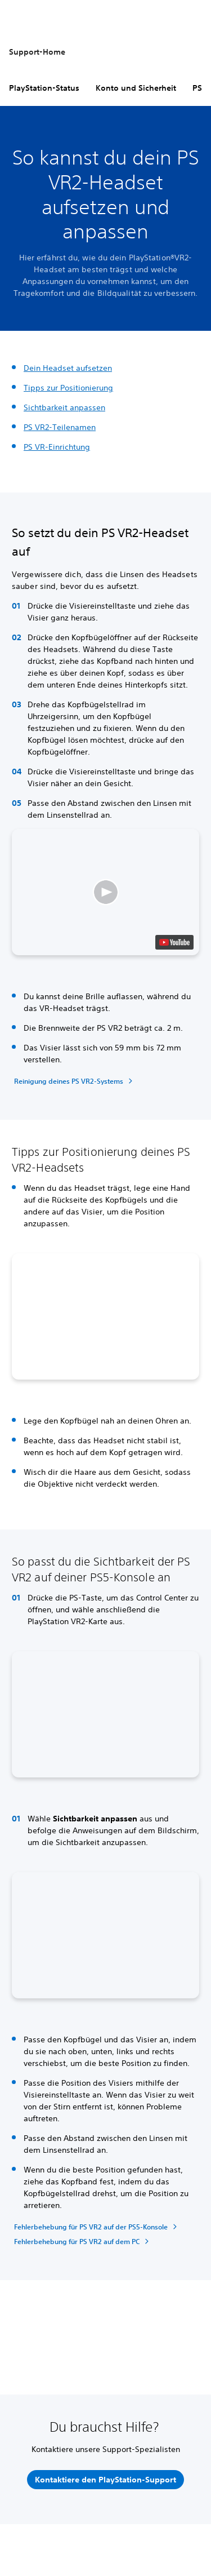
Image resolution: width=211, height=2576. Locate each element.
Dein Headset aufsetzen (68, 368)
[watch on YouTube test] (174, 942)
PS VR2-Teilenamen (60, 427)
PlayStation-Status (44, 88)
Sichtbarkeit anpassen (64, 407)
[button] (105, 892)
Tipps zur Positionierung (68, 388)
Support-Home (37, 52)
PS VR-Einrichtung (57, 447)
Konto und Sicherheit (136, 88)
